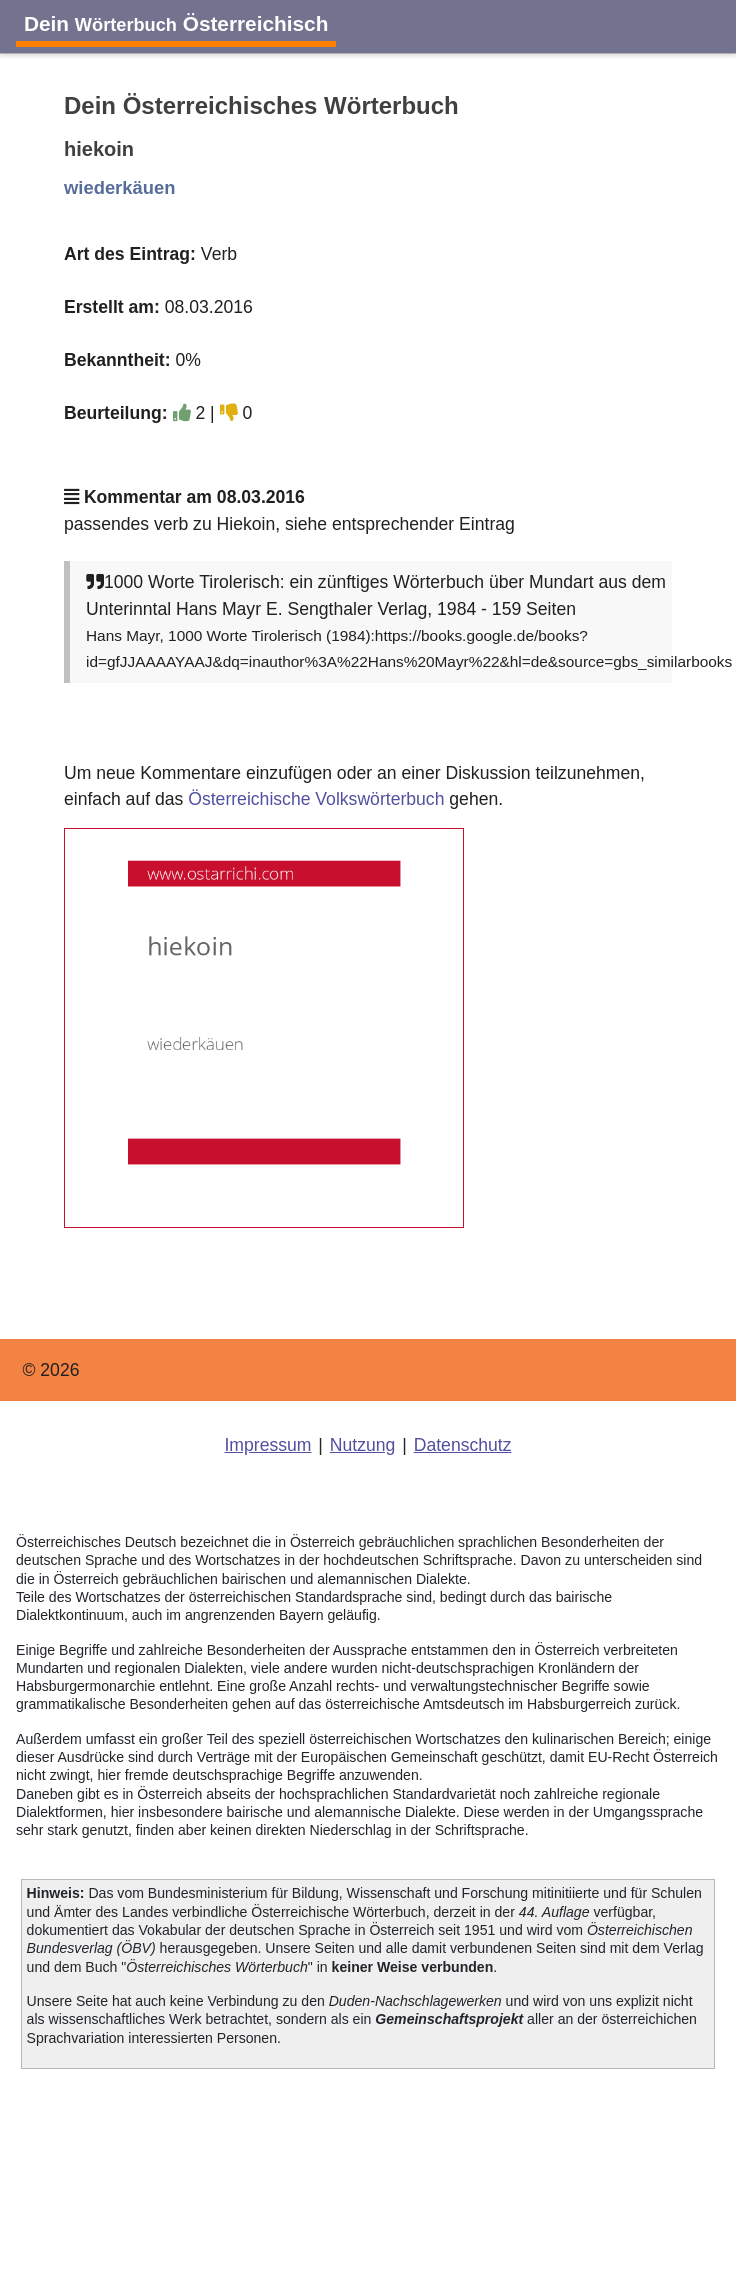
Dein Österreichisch (176, 23)
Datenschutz (463, 1445)
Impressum (267, 1445)
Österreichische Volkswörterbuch (316, 799)
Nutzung (363, 1445)
